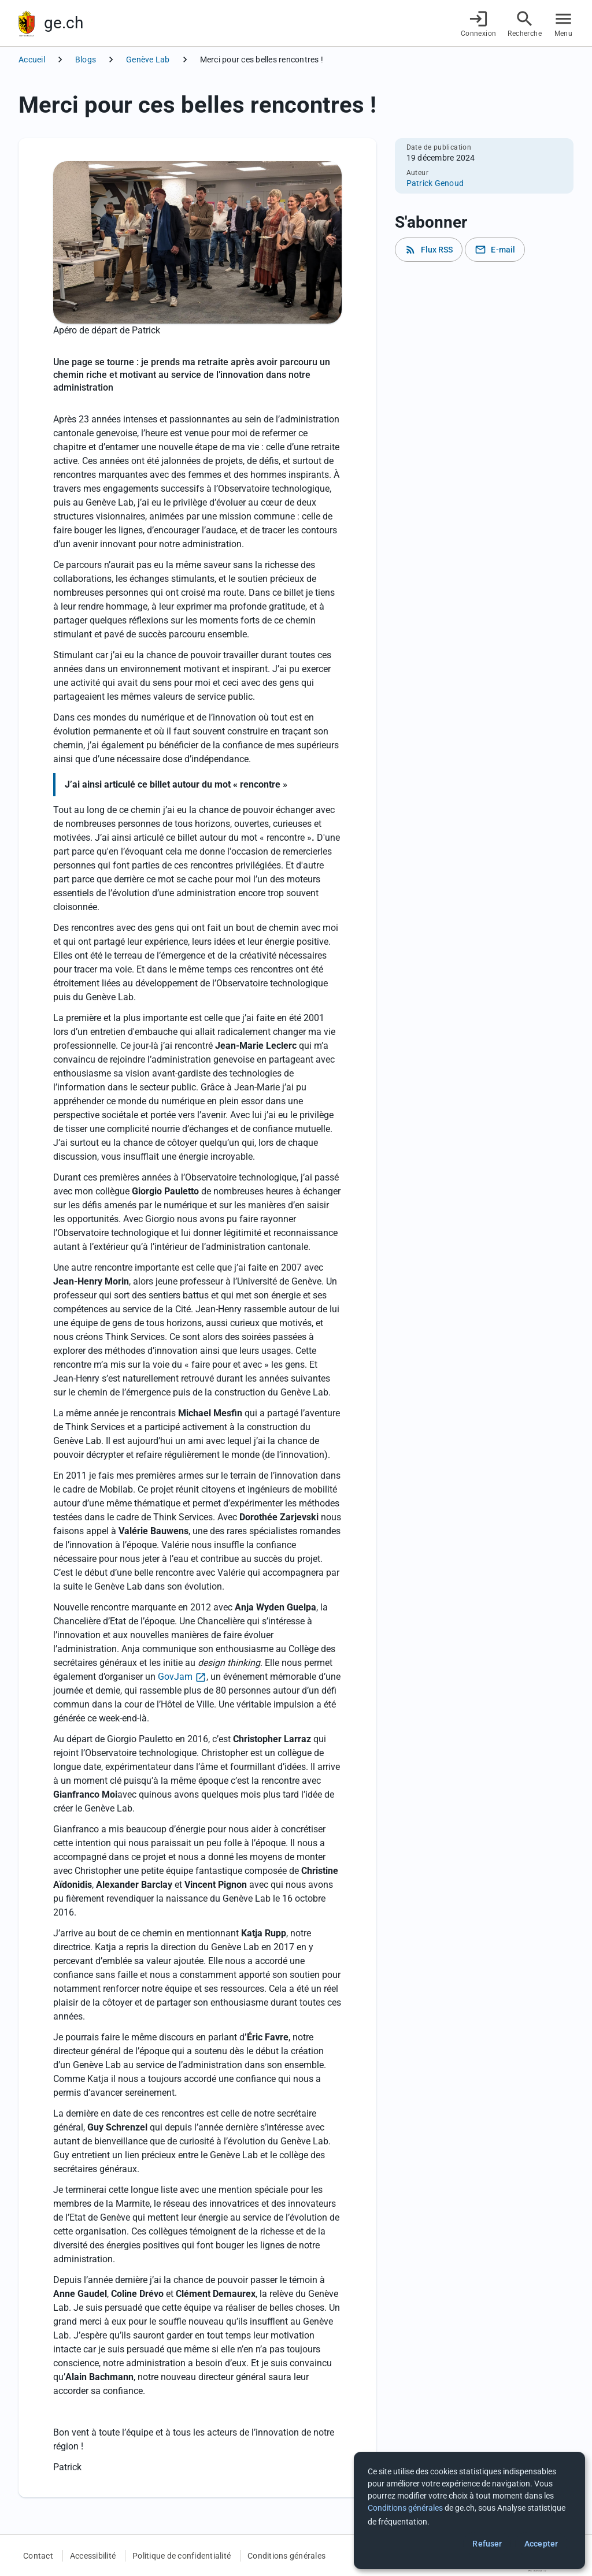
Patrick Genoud (435, 183)
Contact (38, 2555)
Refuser (487, 2543)
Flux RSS (429, 249)
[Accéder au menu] (563, 23)
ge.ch (63, 22)
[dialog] (469, 2510)
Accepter (541, 2543)
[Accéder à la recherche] (525, 23)
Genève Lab (148, 59)
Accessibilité (93, 2555)
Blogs (85, 59)
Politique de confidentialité (181, 2555)
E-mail (495, 249)
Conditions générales (286, 2555)
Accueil (31, 59)
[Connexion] (479, 23)
